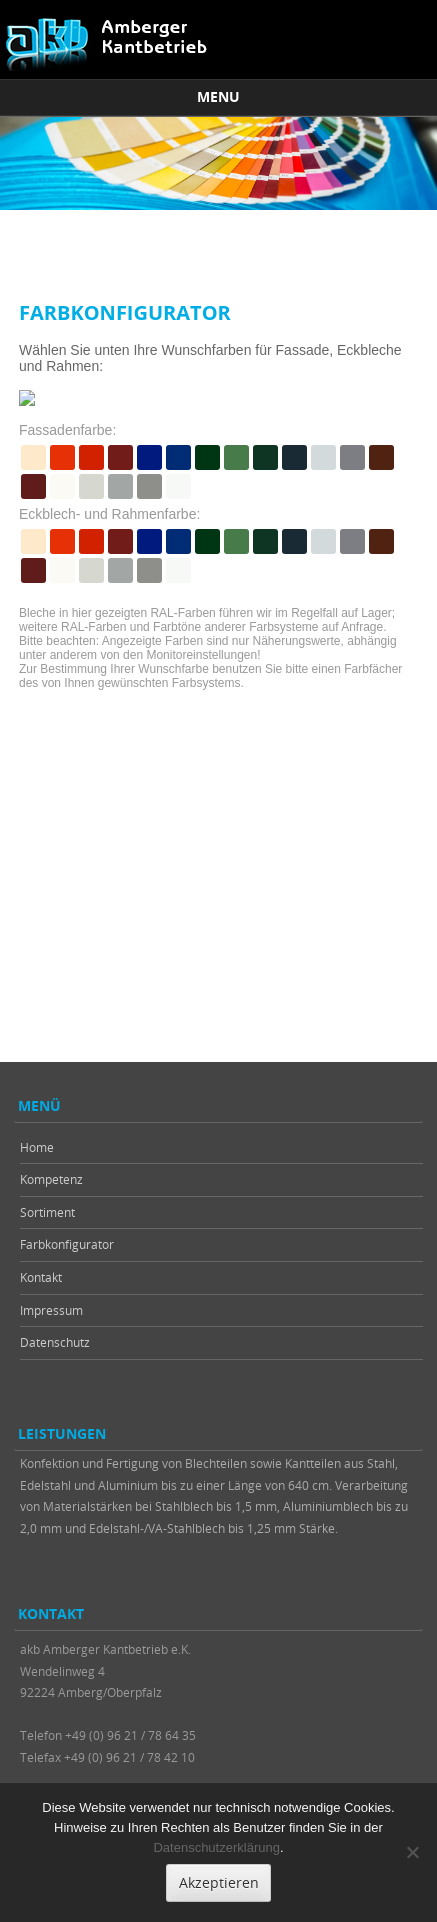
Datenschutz (55, 1342)
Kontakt (41, 1277)
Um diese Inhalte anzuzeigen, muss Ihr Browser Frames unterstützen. (218, 641)
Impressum (51, 1310)
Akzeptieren (219, 1882)
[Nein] (412, 1852)
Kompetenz (51, 1179)
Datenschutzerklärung (216, 1847)
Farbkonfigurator (67, 1244)
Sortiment (47, 1212)
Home (37, 1147)
